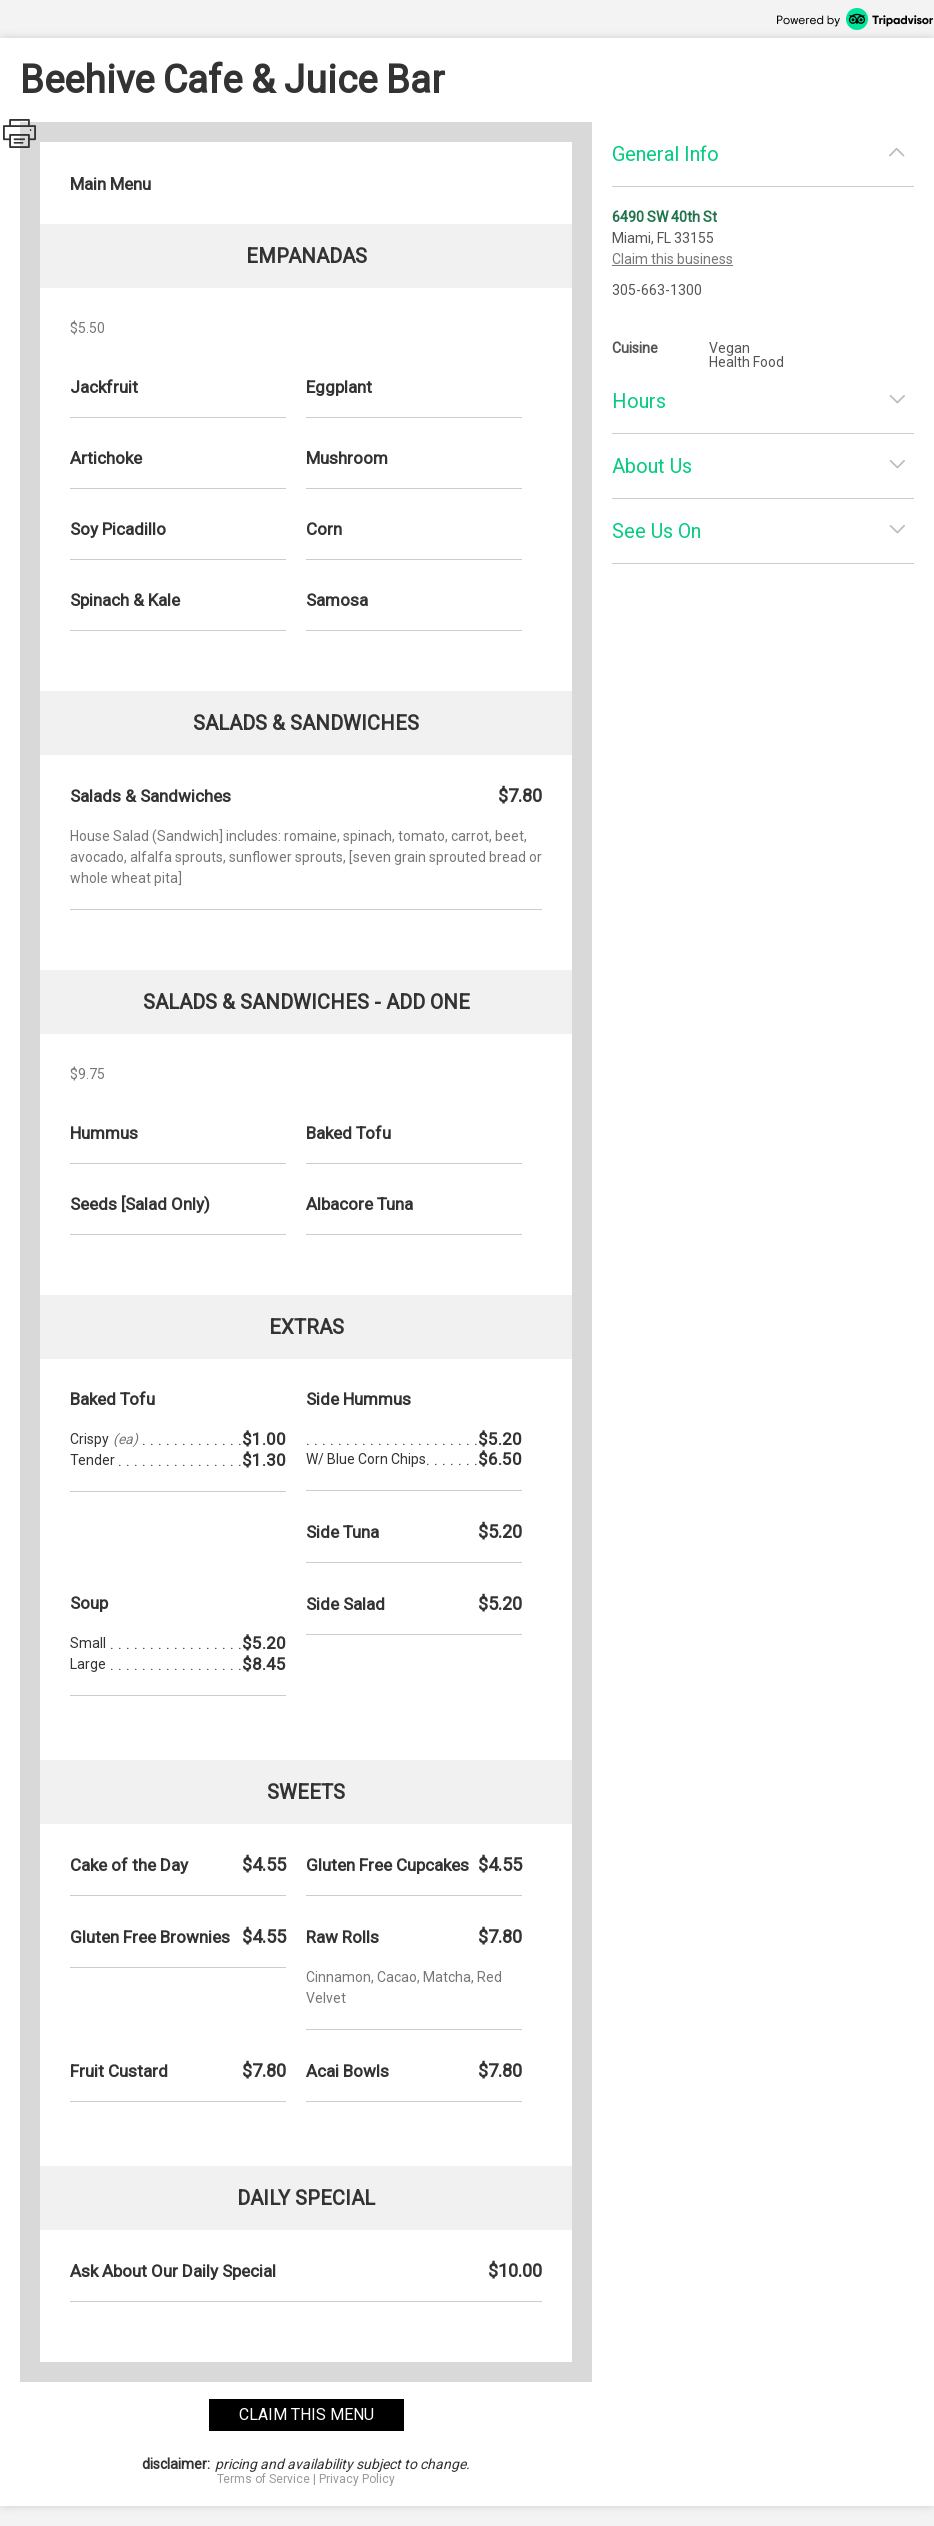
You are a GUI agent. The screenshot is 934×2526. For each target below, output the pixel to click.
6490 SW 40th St (664, 217)
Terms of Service (263, 2479)
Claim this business (672, 259)
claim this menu (306, 2414)
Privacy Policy (357, 2479)
